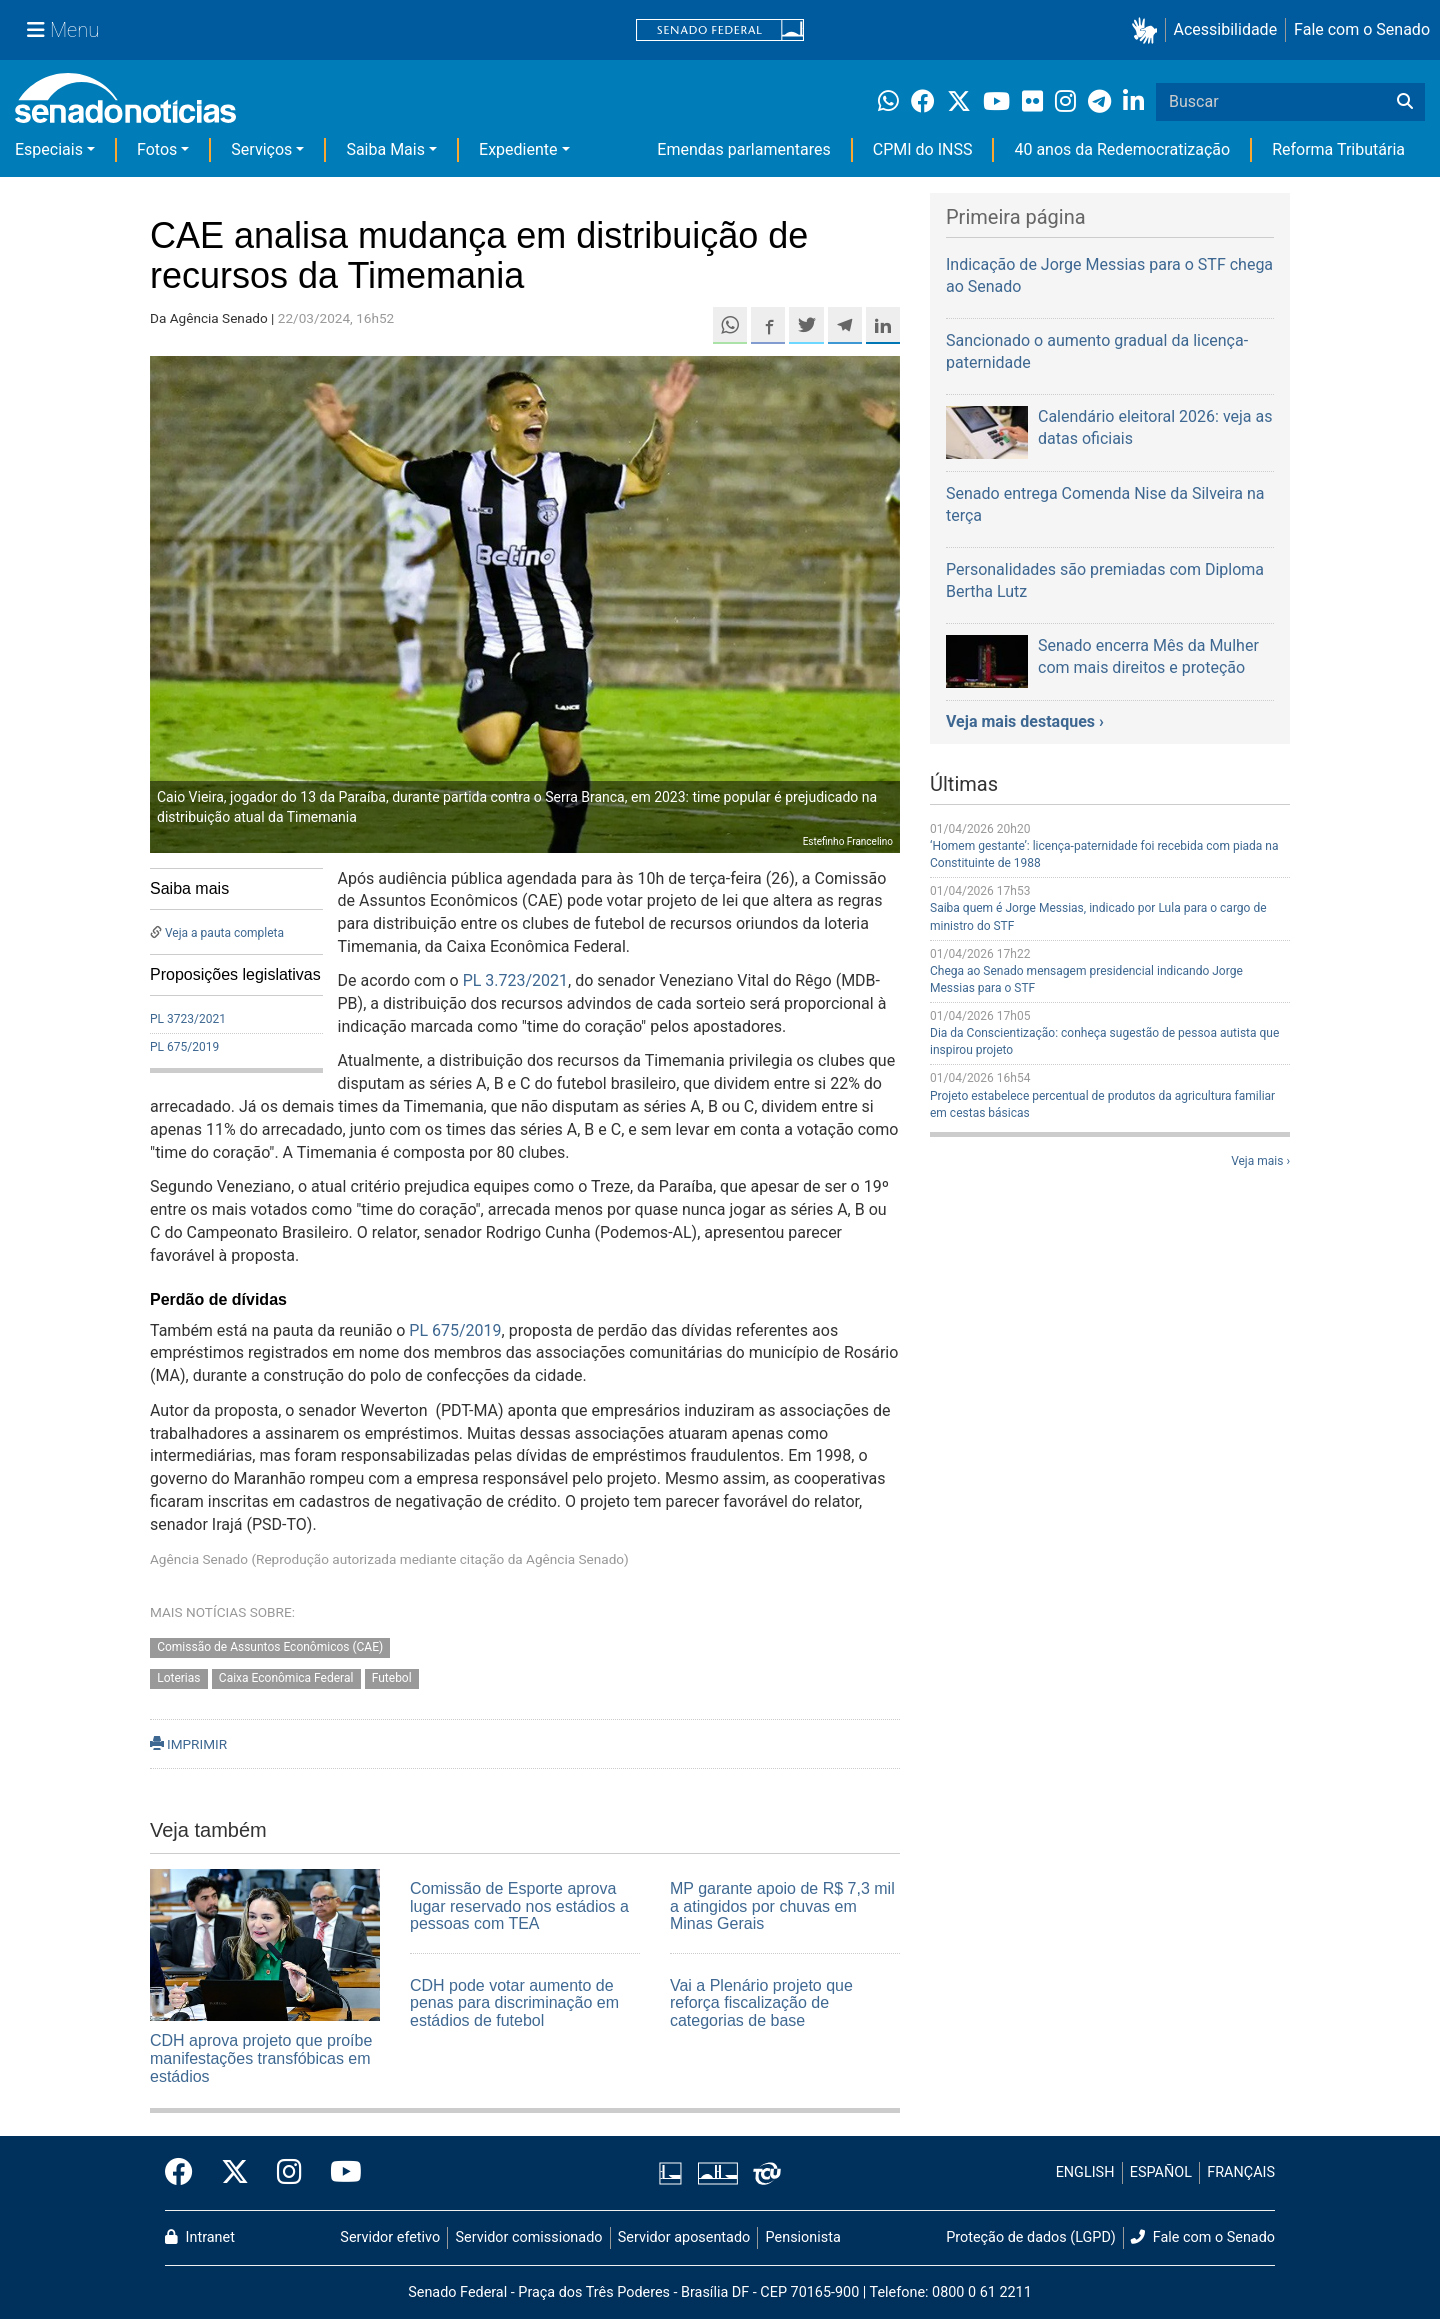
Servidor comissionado (529, 2237)
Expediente (518, 149)
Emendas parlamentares (743, 149)
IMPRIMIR (188, 1744)
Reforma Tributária (1338, 149)
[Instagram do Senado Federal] (289, 2173)
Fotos (157, 149)
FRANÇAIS (1241, 2172)
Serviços (261, 149)
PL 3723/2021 (188, 1019)
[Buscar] (1405, 102)
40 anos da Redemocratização (1122, 149)
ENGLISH (1085, 2172)
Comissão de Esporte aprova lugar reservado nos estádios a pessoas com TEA (519, 1906)
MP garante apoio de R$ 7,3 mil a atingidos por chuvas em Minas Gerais (782, 1906)
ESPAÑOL (1161, 2172)
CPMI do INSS (923, 149)
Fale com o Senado (1362, 29)
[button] (1148, 30)
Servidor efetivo (390, 2237)
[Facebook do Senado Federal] (186, 2173)
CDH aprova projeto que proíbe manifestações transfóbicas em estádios (261, 2058)
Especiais (49, 149)
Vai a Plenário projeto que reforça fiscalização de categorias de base (761, 2003)
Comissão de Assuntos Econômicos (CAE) (270, 1647)
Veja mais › (1260, 1161)
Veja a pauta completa (224, 933)
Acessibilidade (1226, 29)
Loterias (178, 1678)
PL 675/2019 (184, 1047)
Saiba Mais (385, 149)
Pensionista (803, 2237)
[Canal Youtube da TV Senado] (339, 2173)
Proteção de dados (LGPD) (1031, 2237)
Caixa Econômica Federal (286, 1678)
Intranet (200, 2237)
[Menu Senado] (63, 30)
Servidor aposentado (684, 2237)
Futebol (392, 1678)
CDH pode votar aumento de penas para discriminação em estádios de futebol (514, 2003)
